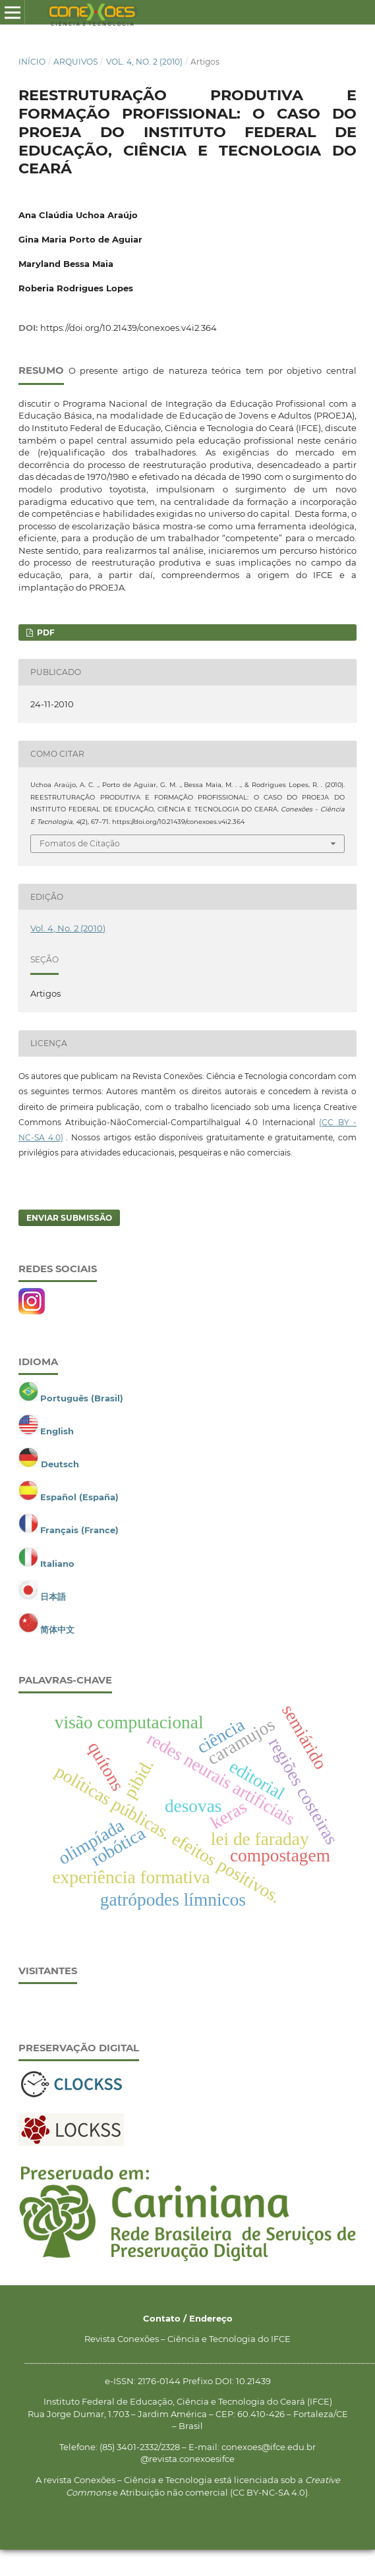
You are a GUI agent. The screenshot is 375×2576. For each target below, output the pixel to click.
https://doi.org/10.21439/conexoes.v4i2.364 (128, 327)
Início (31, 62)
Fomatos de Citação (80, 843)
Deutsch (60, 1464)
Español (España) (79, 1497)
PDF (45, 632)
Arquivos (75, 62)
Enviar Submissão (69, 1218)
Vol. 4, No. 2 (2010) (144, 62)
